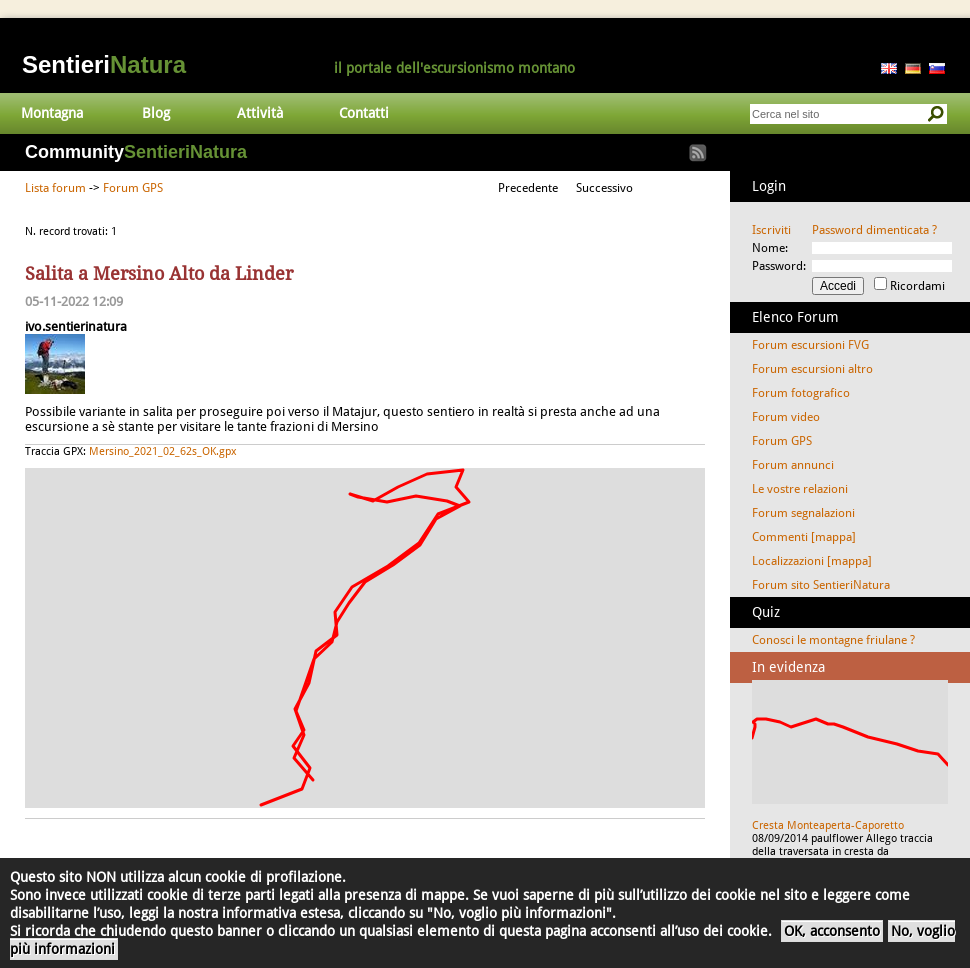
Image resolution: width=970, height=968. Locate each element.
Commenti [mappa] (804, 537)
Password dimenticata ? (874, 230)
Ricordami (917, 286)
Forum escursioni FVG (810, 345)
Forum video (786, 417)
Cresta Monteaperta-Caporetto (828, 825)
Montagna (52, 113)
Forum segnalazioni (803, 513)
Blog (156, 113)
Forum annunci (793, 465)
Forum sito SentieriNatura (821, 585)
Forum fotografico (801, 393)
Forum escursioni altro (812, 369)
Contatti (364, 113)
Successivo (604, 188)
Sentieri (104, 64)
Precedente (528, 188)
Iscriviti (771, 230)
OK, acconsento (832, 931)
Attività (260, 113)
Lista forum (55, 188)
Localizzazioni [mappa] (812, 561)
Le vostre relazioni (800, 489)
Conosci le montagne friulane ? (833, 640)
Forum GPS (133, 188)
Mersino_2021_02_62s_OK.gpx (163, 451)
